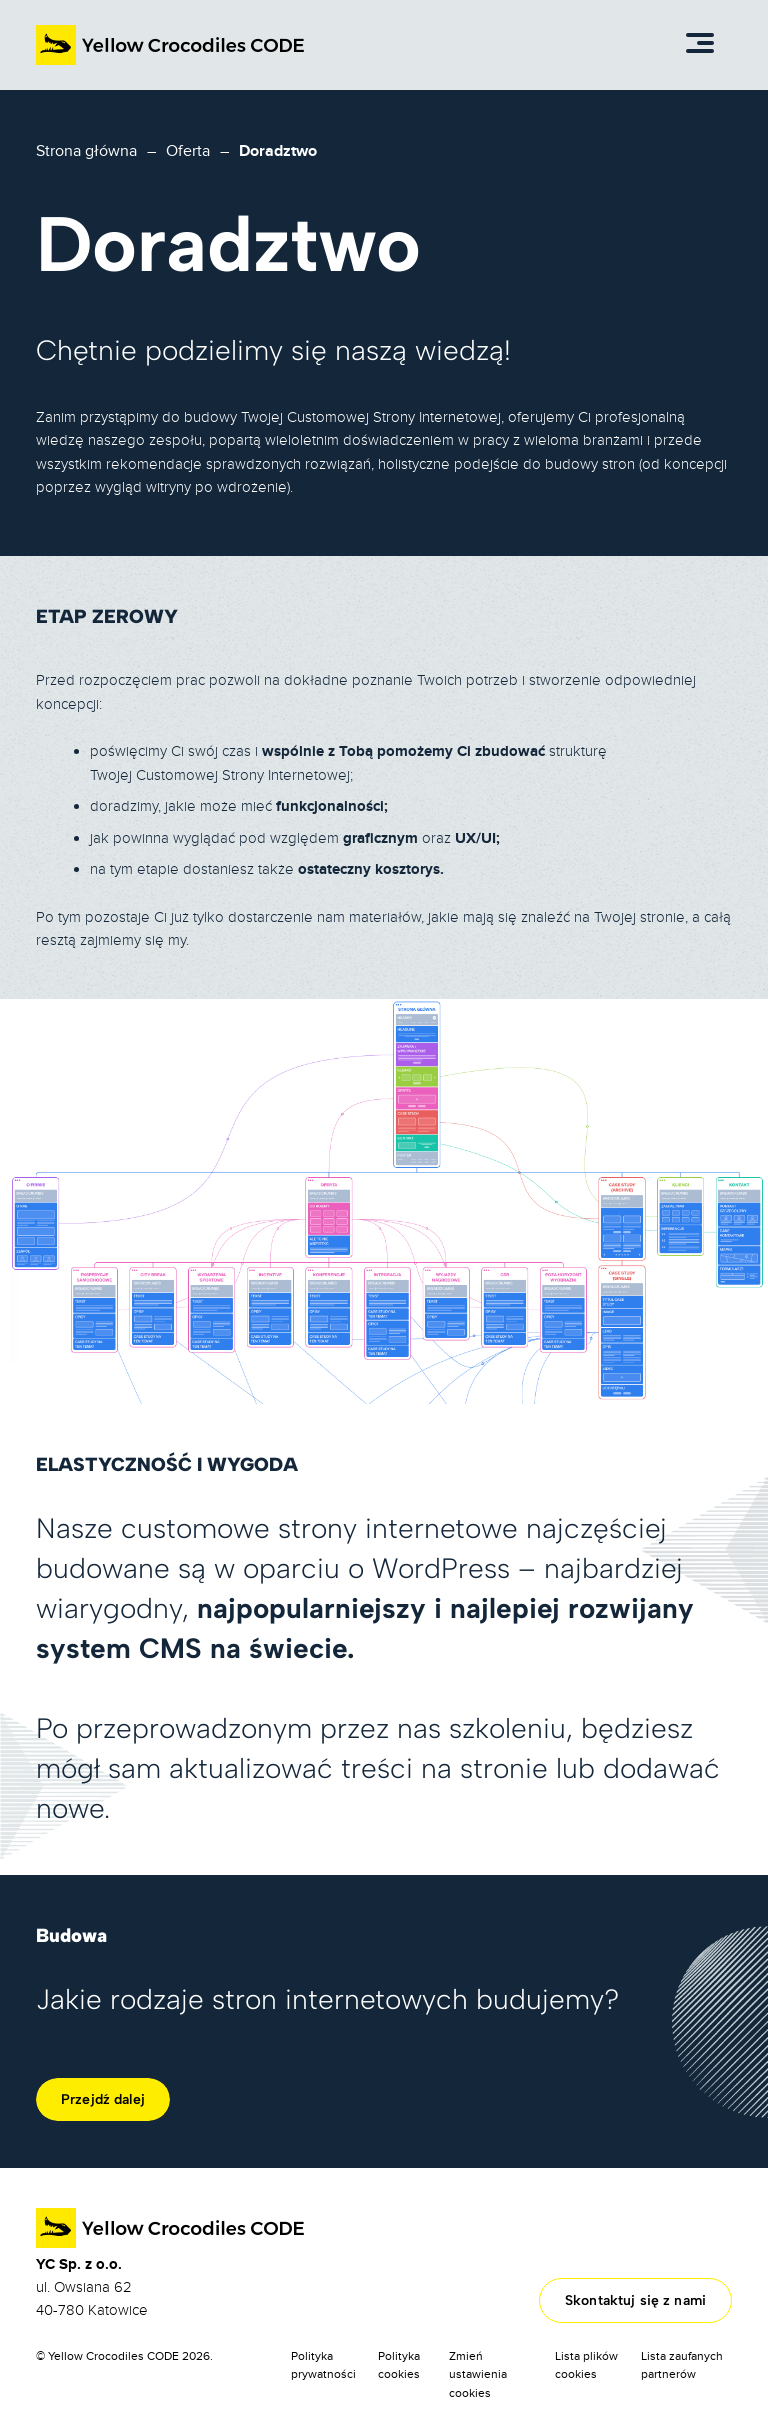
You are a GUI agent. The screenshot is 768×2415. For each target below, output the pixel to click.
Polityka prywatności (323, 2365)
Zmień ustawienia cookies (478, 2374)
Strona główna (86, 151)
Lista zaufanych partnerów (682, 2365)
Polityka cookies (399, 2365)
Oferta (188, 151)
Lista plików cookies (586, 2365)
